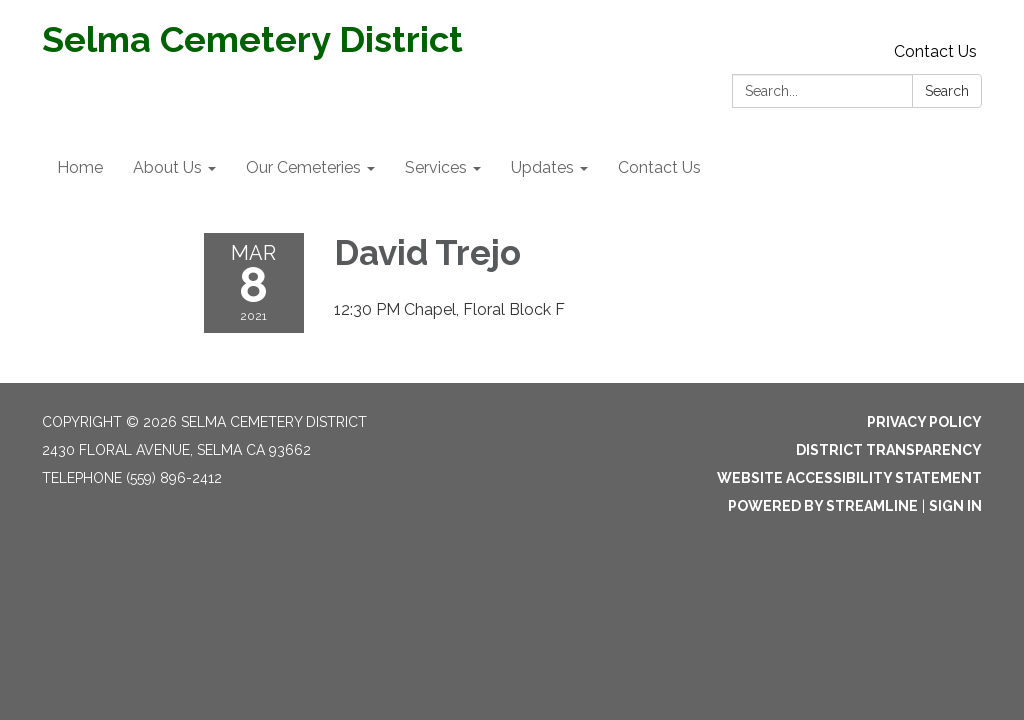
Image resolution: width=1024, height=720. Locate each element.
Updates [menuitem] (542, 167)
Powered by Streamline (823, 506)
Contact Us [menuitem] (659, 167)
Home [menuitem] (80, 167)
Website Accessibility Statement (849, 478)
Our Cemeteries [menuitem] (303, 167)
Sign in (955, 506)
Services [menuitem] (436, 167)
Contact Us (935, 51)
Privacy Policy (924, 422)
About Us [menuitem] (167, 167)
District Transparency (889, 450)
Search (947, 91)
